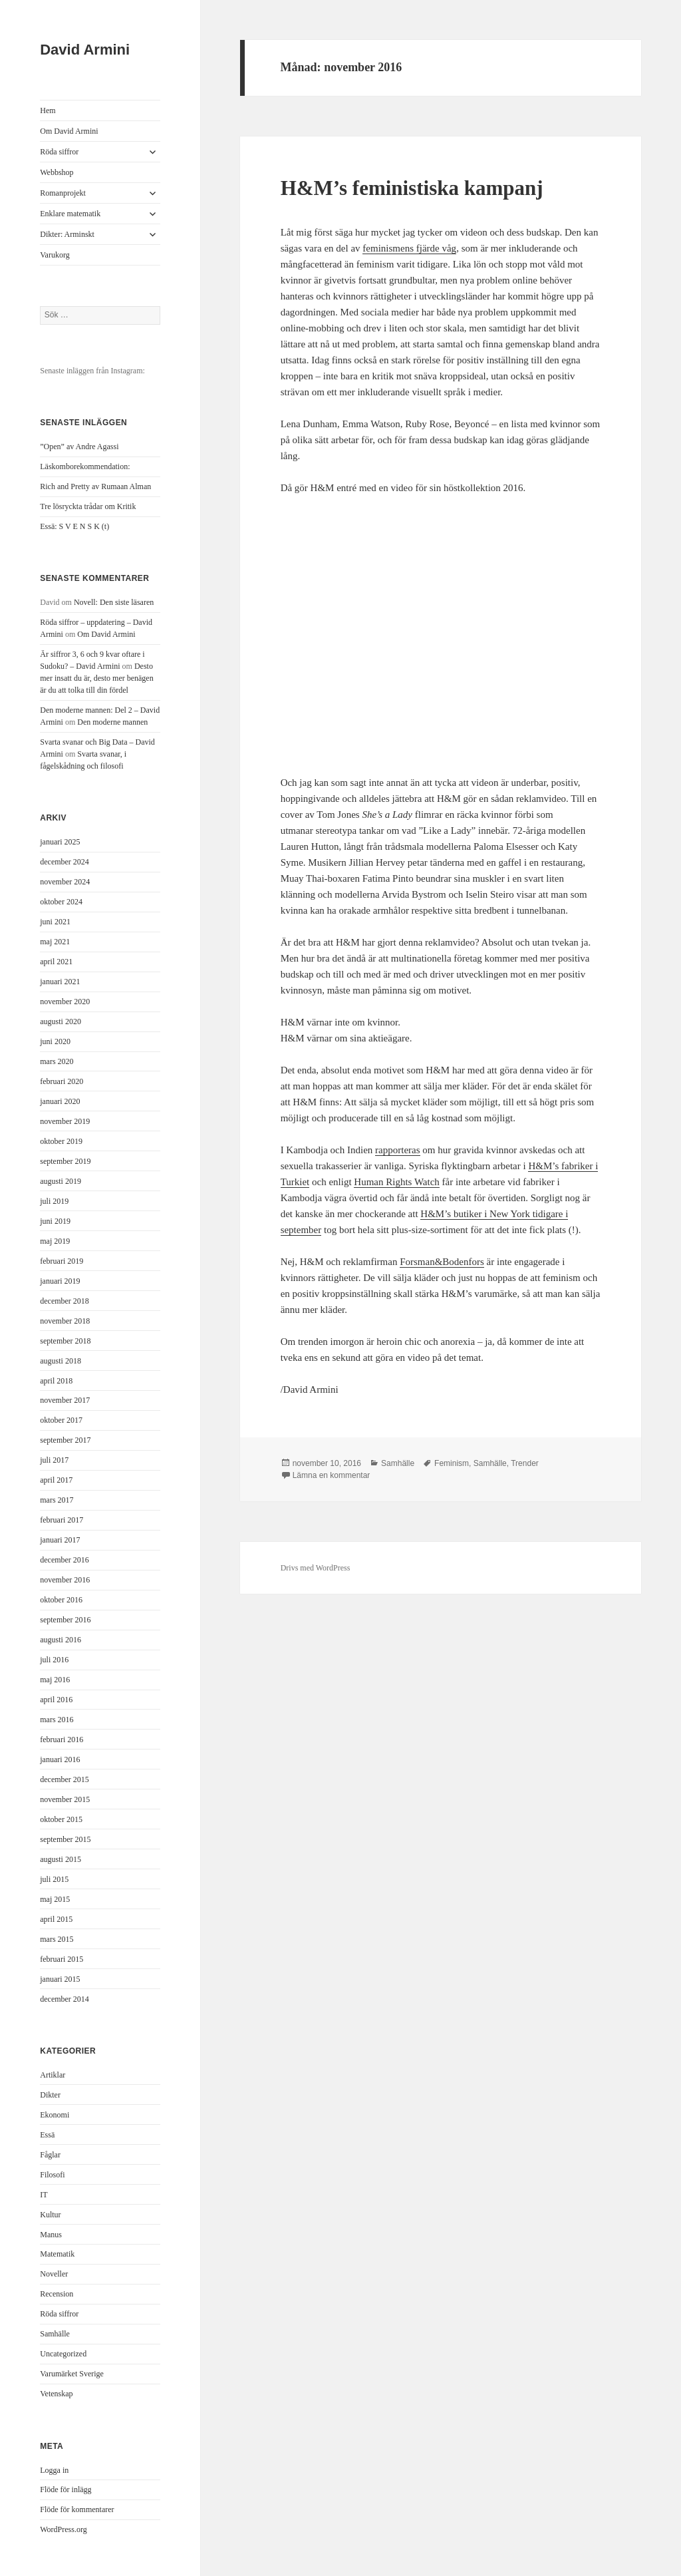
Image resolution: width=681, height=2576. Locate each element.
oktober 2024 (61, 901)
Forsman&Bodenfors (442, 1261)
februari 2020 (61, 1081)
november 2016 (65, 1579)
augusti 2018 (60, 1361)
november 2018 (65, 1321)
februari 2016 (61, 1739)
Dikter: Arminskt (67, 234)
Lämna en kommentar (331, 1475)
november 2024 (65, 881)
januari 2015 (60, 1979)
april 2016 (56, 1699)
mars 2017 (56, 1500)
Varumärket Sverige (72, 2373)
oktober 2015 (61, 1819)
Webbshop (56, 172)
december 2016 (64, 1559)
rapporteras (397, 1150)
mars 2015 (56, 1939)
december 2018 (64, 1301)
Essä (47, 2134)
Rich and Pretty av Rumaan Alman (95, 486)
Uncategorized (63, 2353)
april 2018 (56, 1380)
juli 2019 (54, 1201)
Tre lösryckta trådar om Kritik (88, 506)
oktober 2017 (61, 1420)
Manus (51, 2234)
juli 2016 (54, 1659)
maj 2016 (55, 1679)
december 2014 (64, 1999)
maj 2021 (55, 941)
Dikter (50, 2095)
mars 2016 (56, 1719)
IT (43, 2194)
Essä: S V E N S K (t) (74, 526)
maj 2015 (55, 1899)
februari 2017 (61, 1520)
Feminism (451, 1463)
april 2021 (56, 961)
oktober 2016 (61, 1599)
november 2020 (65, 1001)
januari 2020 (60, 1101)
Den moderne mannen (112, 722)
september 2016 (65, 1619)
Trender (525, 1463)
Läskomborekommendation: (85, 466)
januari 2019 (60, 1281)
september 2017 (65, 1440)
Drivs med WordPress (315, 1567)
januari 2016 (60, 1759)
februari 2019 (61, 1261)
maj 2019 (55, 1241)
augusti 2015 (60, 1859)
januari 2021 (60, 981)
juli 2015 (54, 1879)
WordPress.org (63, 2529)
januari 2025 (60, 841)
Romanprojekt (63, 193)
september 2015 (65, 1839)
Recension (56, 2294)
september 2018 (65, 1341)
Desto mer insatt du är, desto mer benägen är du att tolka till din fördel (96, 678)
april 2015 (56, 1919)
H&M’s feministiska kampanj (412, 188)
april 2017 (56, 1480)
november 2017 (65, 1400)
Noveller (54, 2274)
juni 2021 (55, 921)
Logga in (54, 2470)
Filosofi (52, 2174)
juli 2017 (54, 1460)
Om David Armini (69, 131)
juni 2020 (55, 1041)
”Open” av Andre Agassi (79, 446)
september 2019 (65, 1161)
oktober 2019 (61, 1141)
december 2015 (64, 1779)
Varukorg (54, 255)
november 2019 (65, 1121)
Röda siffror (59, 151)
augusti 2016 (60, 1639)
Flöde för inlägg (65, 2489)
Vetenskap (56, 2393)
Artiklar (52, 2075)
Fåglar (50, 2154)
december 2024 (64, 861)
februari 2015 (61, 1959)
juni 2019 (55, 1221)
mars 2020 (56, 1061)
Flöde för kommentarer (77, 2509)
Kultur (50, 2214)
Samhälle (55, 2333)
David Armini (85, 49)
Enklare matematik (70, 213)
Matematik (57, 2254)
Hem (47, 110)
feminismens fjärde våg (409, 248)
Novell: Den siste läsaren (114, 602)
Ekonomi (54, 2114)
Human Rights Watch (397, 1182)
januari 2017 (60, 1540)
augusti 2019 (60, 1181)
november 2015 (65, 1799)
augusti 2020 (60, 1021)
